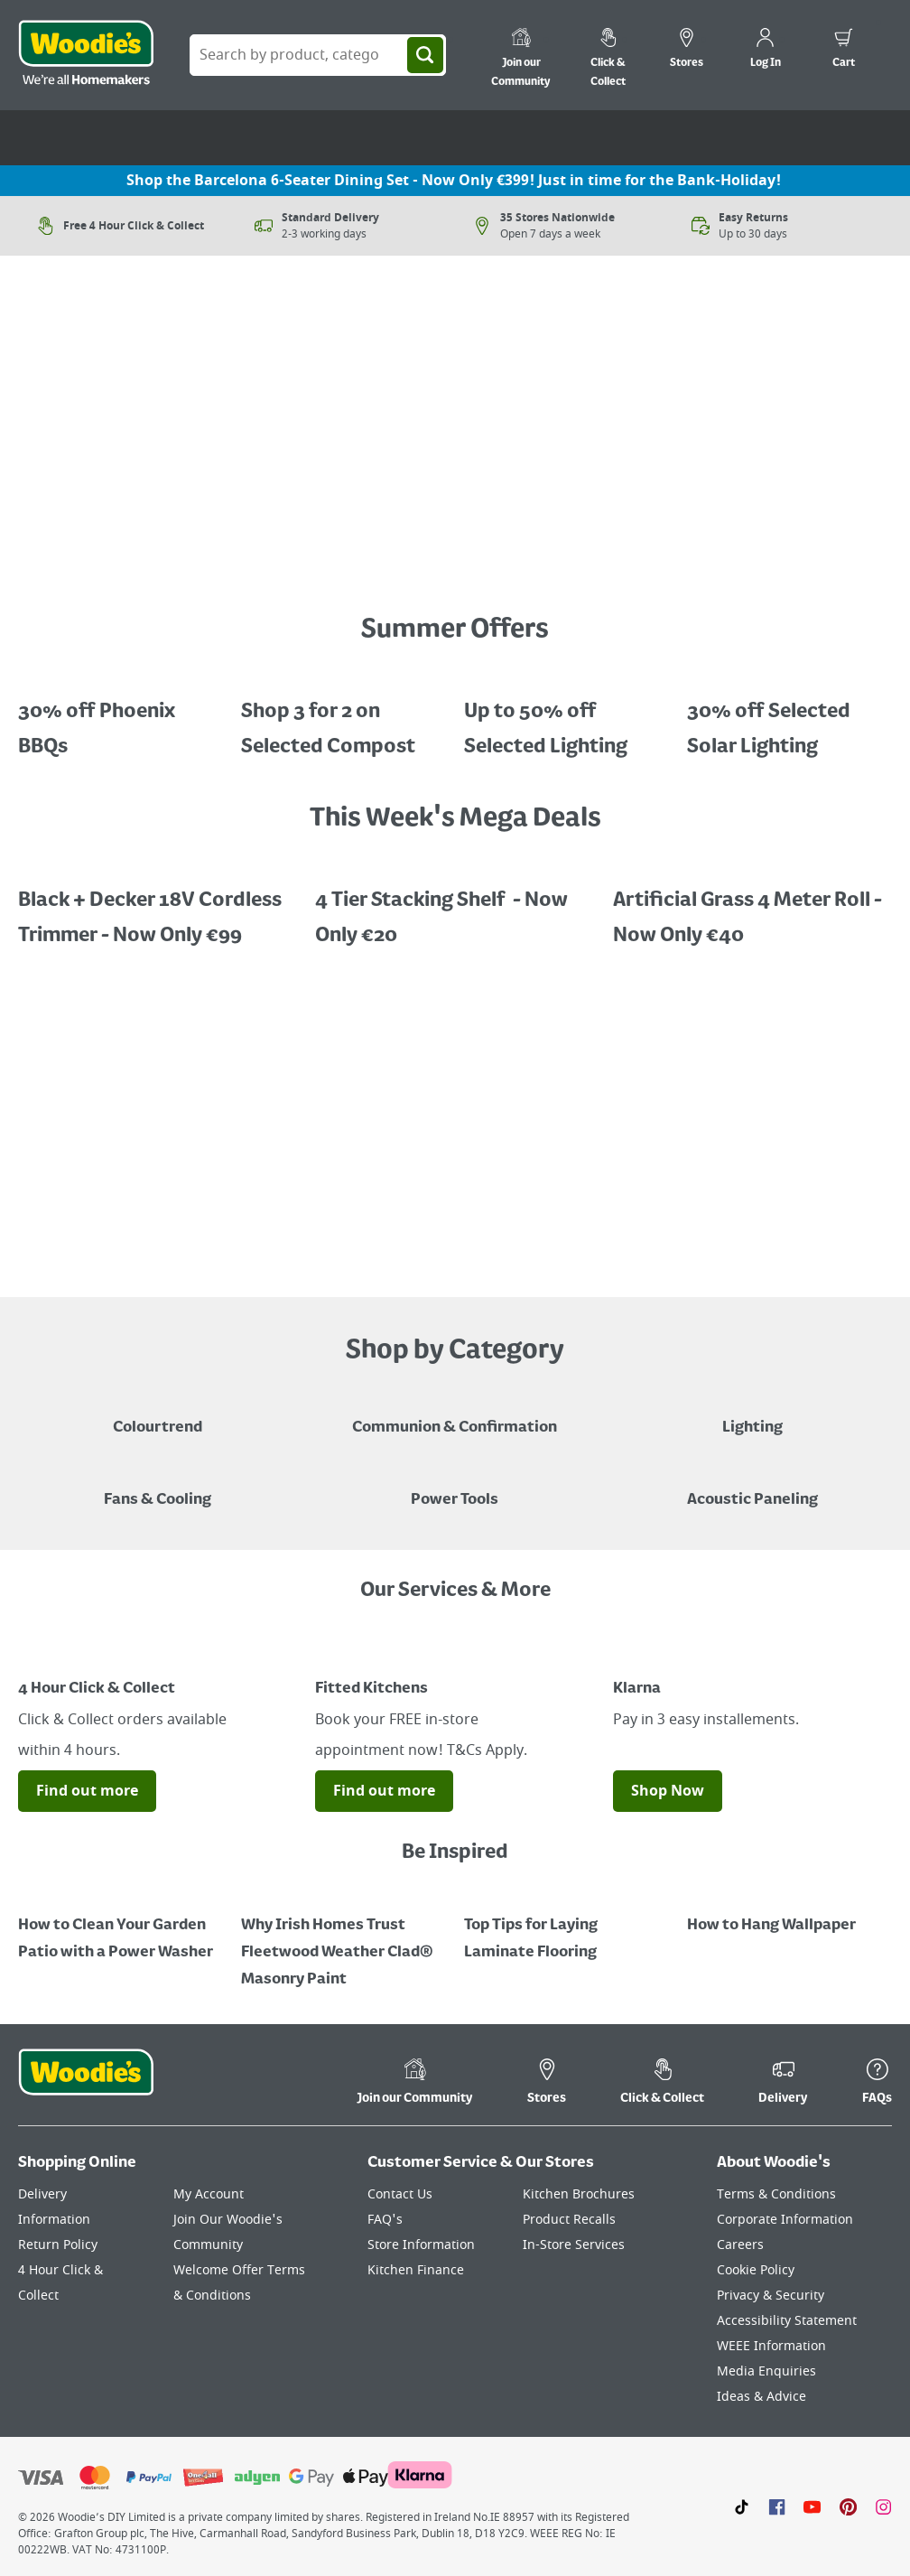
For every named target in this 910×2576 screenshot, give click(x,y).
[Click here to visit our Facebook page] (776, 2506)
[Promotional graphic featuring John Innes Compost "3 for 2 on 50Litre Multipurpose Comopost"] (343, 716)
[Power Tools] (454, 1487)
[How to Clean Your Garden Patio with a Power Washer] (120, 1925)
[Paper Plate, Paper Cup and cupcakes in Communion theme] (454, 1414)
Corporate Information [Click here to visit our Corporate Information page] (785, 2219)
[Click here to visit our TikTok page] (741, 2506)
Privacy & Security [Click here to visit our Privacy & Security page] (770, 2295)
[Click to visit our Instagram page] (883, 2506)
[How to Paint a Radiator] (343, 1939)
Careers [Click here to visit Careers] (740, 2244)
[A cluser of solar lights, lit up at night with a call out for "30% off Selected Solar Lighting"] (789, 716)
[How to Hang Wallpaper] (789, 1912)
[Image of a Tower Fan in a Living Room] (157, 1487)
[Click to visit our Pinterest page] (848, 2506)
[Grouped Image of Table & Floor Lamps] (752, 1414)
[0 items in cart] (843, 50)
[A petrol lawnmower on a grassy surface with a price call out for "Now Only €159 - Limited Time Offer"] (454, 558)
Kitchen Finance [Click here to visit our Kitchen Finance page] (415, 2270)
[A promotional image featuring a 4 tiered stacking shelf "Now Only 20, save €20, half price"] (454, 905)
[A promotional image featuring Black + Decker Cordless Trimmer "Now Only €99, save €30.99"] (157, 905)
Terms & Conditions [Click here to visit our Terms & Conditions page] (776, 2194)
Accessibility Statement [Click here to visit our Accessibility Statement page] (787, 2320)
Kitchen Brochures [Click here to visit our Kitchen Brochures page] (579, 2194)
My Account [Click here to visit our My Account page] (208, 2194)
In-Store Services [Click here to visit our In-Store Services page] (574, 2244)
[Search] (425, 55)
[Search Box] (318, 55)
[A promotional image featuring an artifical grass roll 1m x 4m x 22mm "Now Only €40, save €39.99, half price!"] (752, 905)
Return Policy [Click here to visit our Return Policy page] (58, 2244)
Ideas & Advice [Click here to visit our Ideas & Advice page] (761, 2396)
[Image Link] (157, 1655)
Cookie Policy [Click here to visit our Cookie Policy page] (755, 2270)
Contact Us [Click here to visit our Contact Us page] (399, 2194)
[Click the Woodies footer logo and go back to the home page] (85, 2084)
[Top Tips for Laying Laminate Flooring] (566, 1925)
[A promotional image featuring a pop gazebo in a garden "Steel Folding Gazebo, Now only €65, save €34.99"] (120, 716)
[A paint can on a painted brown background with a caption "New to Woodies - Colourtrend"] (157, 1414)
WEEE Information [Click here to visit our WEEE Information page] (771, 2346)
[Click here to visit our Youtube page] (812, 2506)
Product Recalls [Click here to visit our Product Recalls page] (569, 2219)
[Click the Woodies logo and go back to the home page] (85, 55)
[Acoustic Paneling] (752, 1487)
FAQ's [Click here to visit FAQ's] (385, 2219)
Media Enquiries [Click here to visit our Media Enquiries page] (766, 2371)
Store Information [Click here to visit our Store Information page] (421, 2244)
